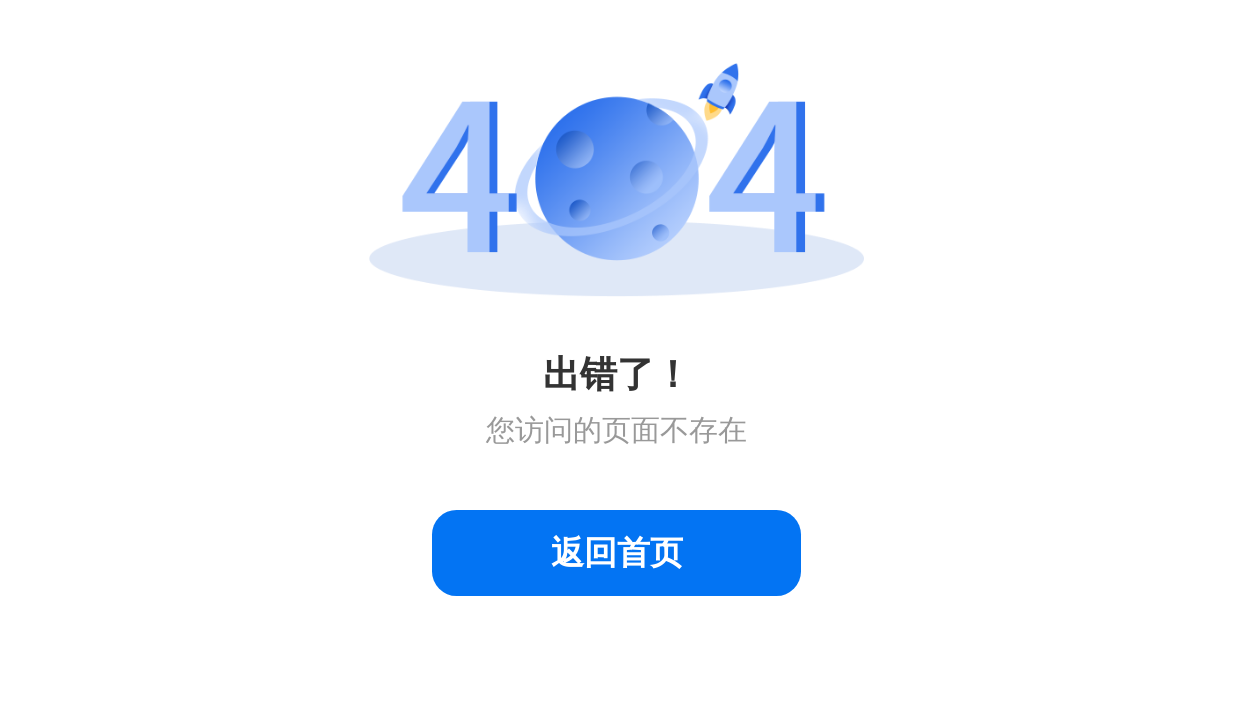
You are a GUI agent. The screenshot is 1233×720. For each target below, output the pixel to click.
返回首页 (617, 552)
